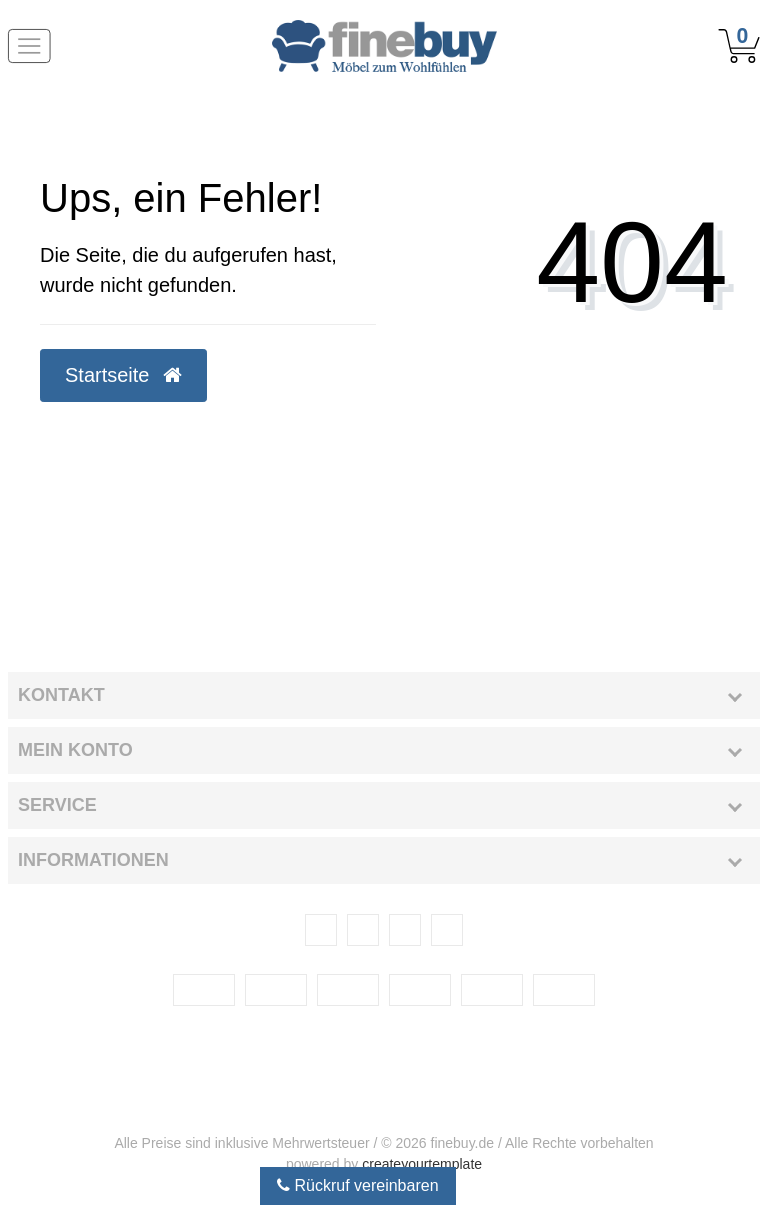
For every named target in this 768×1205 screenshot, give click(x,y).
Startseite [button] (123, 375)
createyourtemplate (422, 1164)
